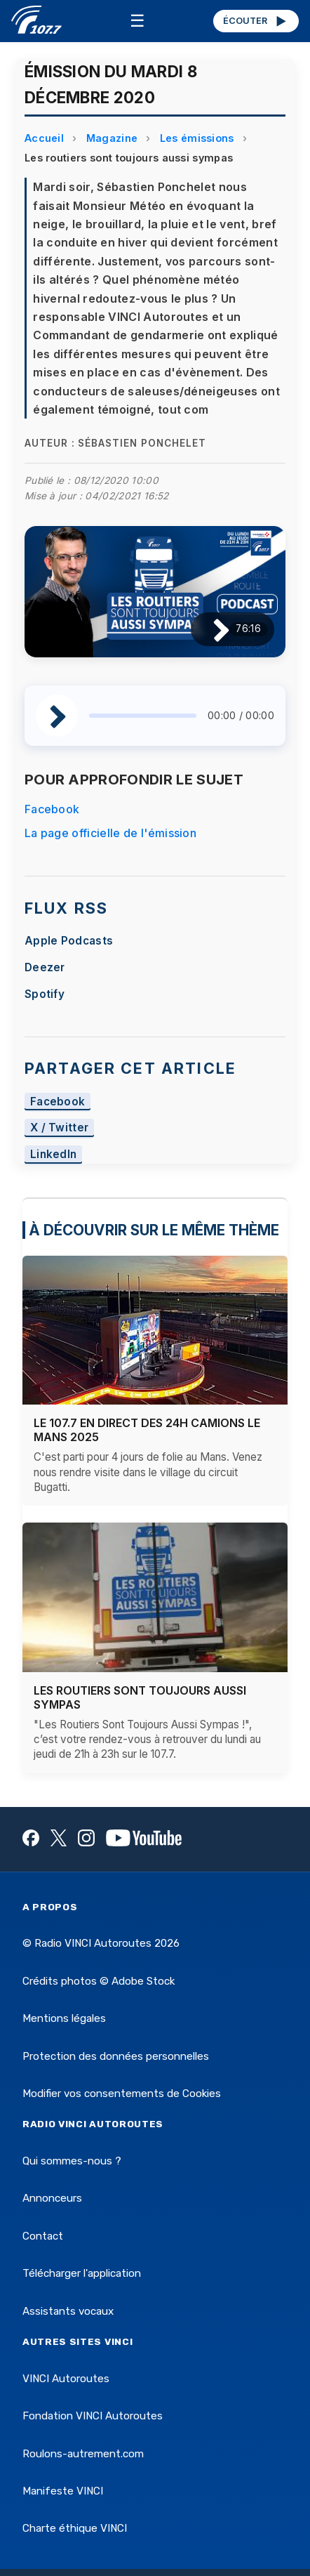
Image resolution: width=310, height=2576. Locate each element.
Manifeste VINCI (62, 2491)
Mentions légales (64, 2018)
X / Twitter (59, 1128)
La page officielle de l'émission (110, 833)
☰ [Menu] (137, 20)
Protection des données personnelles (115, 2056)
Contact (42, 2236)
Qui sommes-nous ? (71, 2161)
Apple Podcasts (69, 940)
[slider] (142, 716)
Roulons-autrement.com (83, 2453)
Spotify (45, 994)
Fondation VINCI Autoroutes (92, 2416)
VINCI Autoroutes (65, 2378)
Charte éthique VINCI (74, 2528)
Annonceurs (52, 2198)
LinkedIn (53, 1155)
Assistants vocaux (68, 2311)
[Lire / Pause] (210, 629)
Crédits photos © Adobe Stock (98, 1981)
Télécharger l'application (81, 2273)
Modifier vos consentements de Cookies (121, 2093)
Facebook (52, 809)
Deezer (45, 967)
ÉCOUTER (255, 21)
